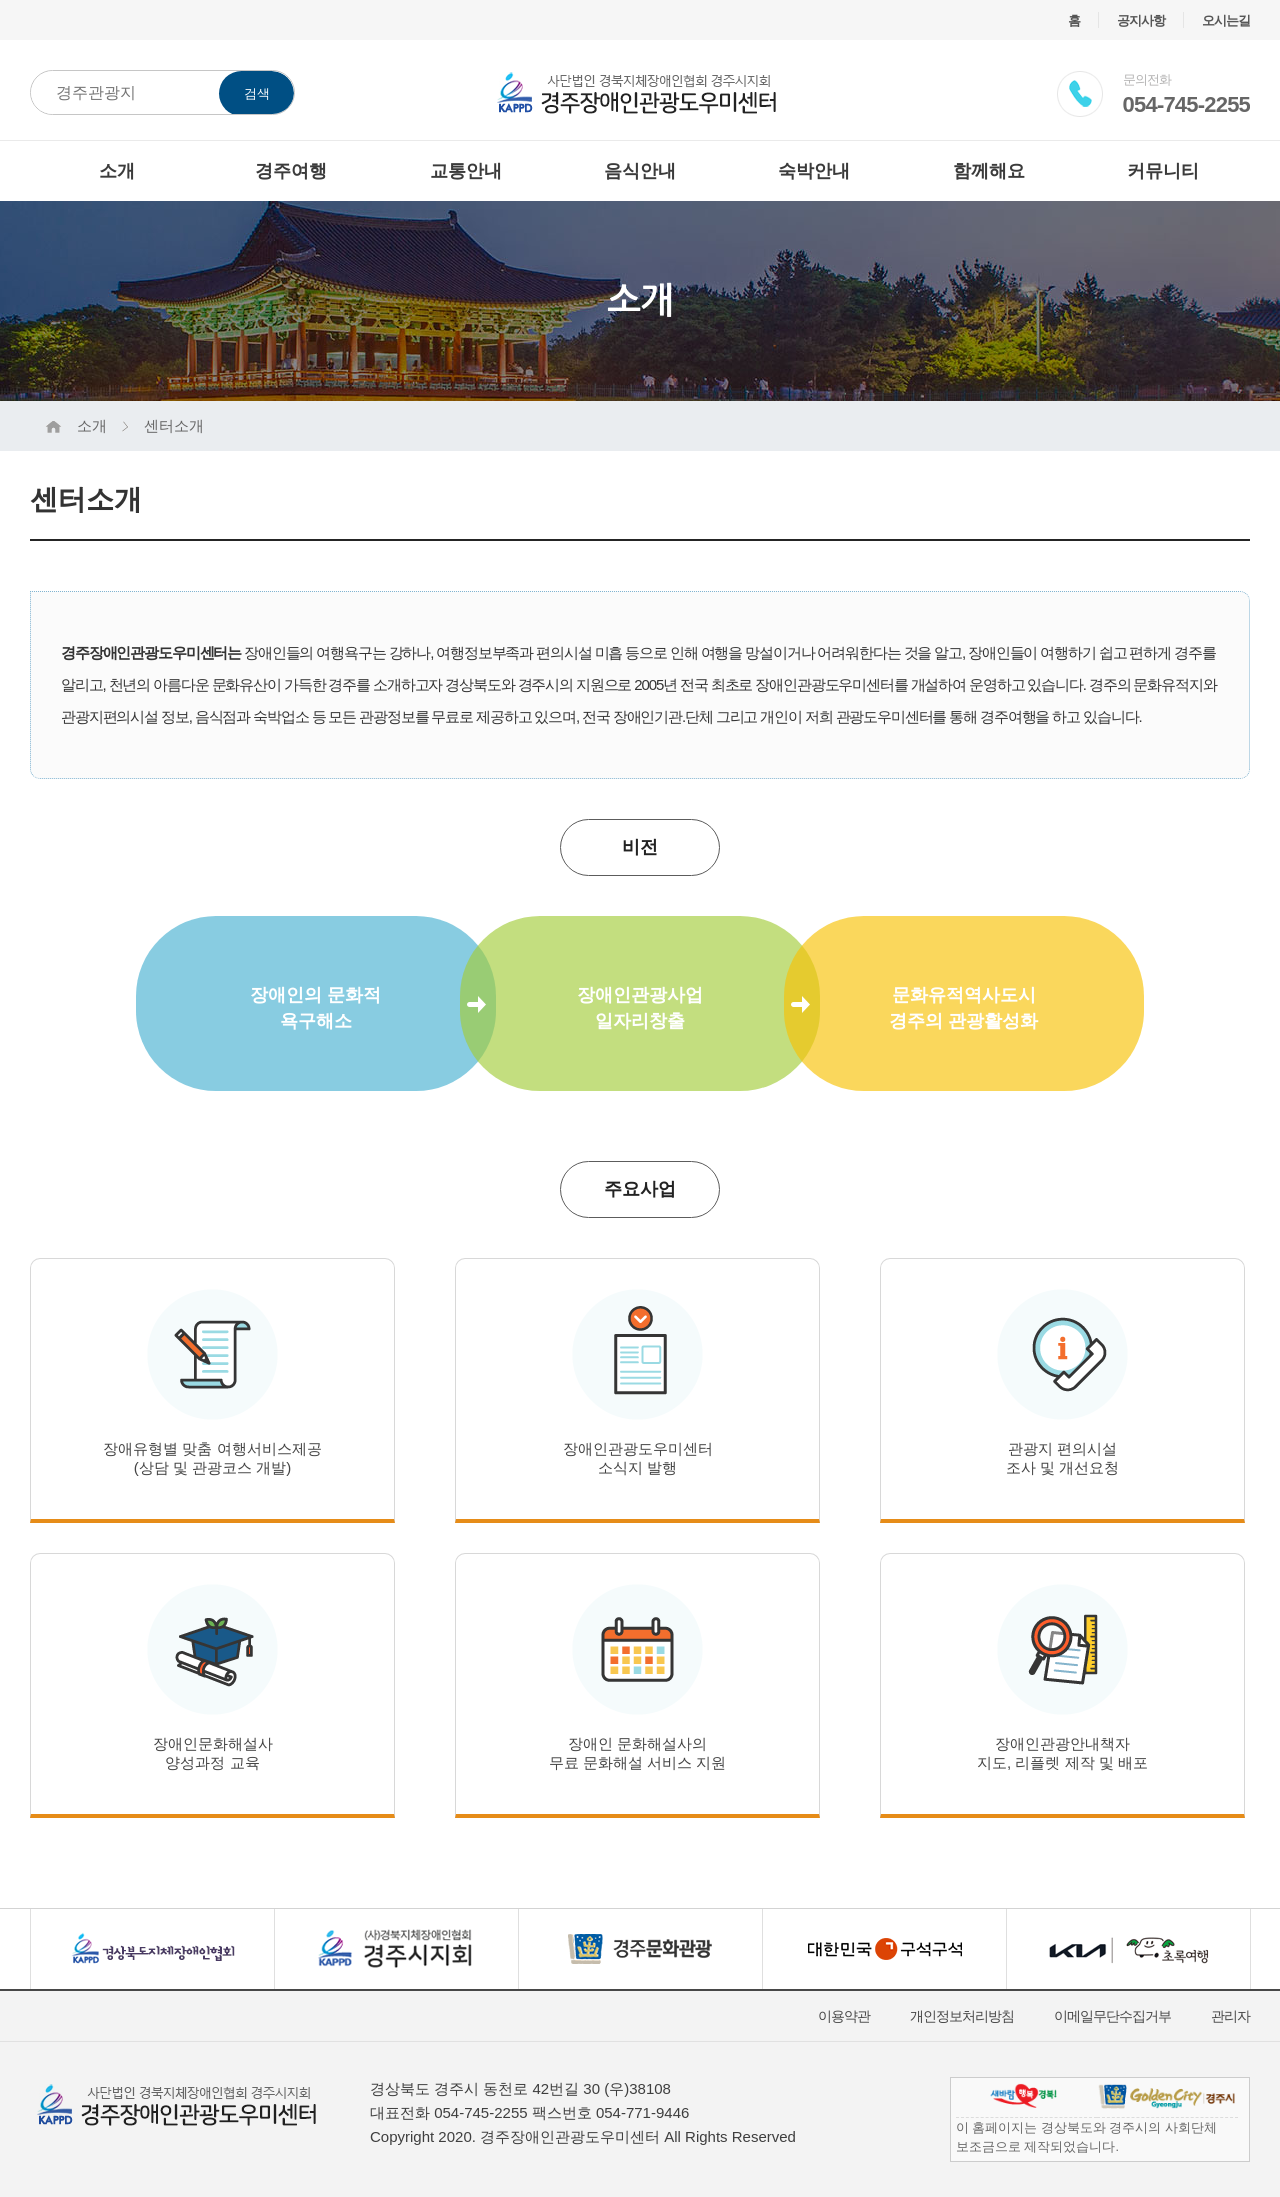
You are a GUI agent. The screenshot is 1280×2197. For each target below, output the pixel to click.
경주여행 (291, 171)
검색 (257, 93)
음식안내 (640, 171)
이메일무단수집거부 (1112, 2016)
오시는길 (1226, 20)
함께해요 (989, 171)
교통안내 (466, 171)
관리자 (1230, 2016)
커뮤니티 (1163, 171)
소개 (117, 171)
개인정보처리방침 (962, 2016)
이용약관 (844, 2016)
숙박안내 (814, 171)
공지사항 (1141, 20)
